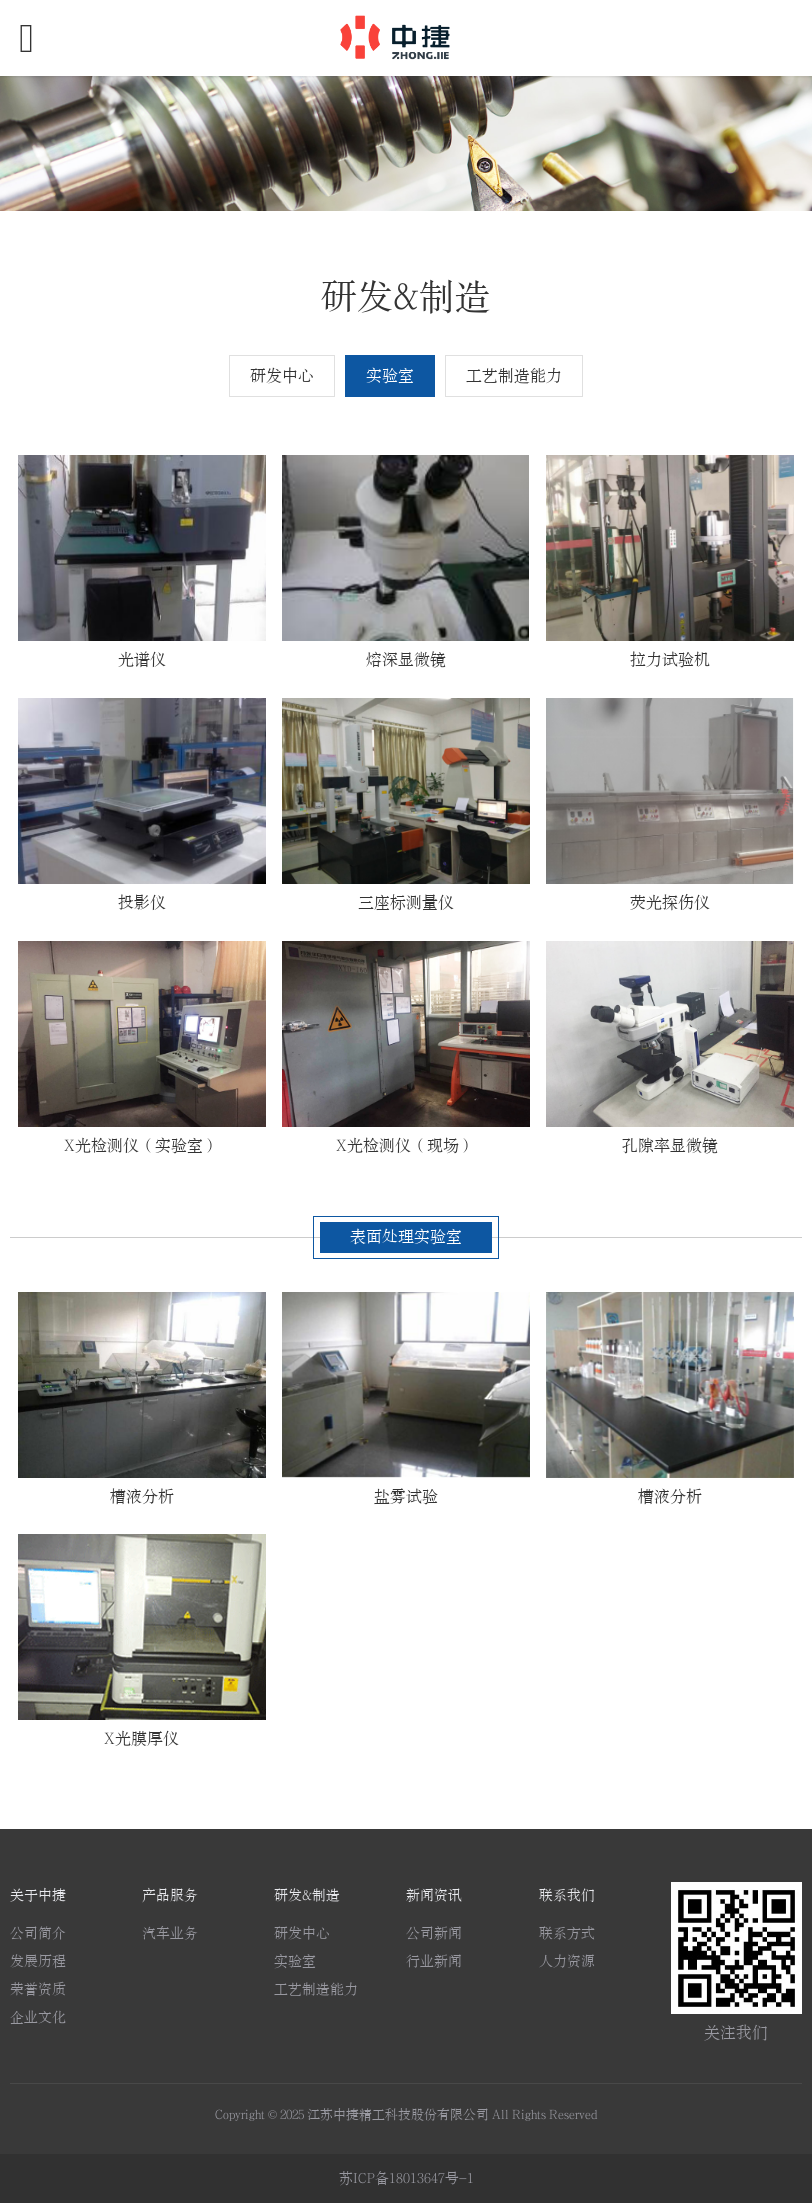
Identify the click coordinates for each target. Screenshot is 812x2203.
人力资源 (567, 1961)
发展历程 (38, 1961)
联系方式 (567, 1933)
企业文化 (38, 2017)
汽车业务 (170, 1933)
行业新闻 (434, 1961)
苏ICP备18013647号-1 (406, 2178)
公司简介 (38, 1933)
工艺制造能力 (514, 376)
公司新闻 (434, 1933)
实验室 (390, 376)
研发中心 (282, 376)
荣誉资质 (38, 1989)
